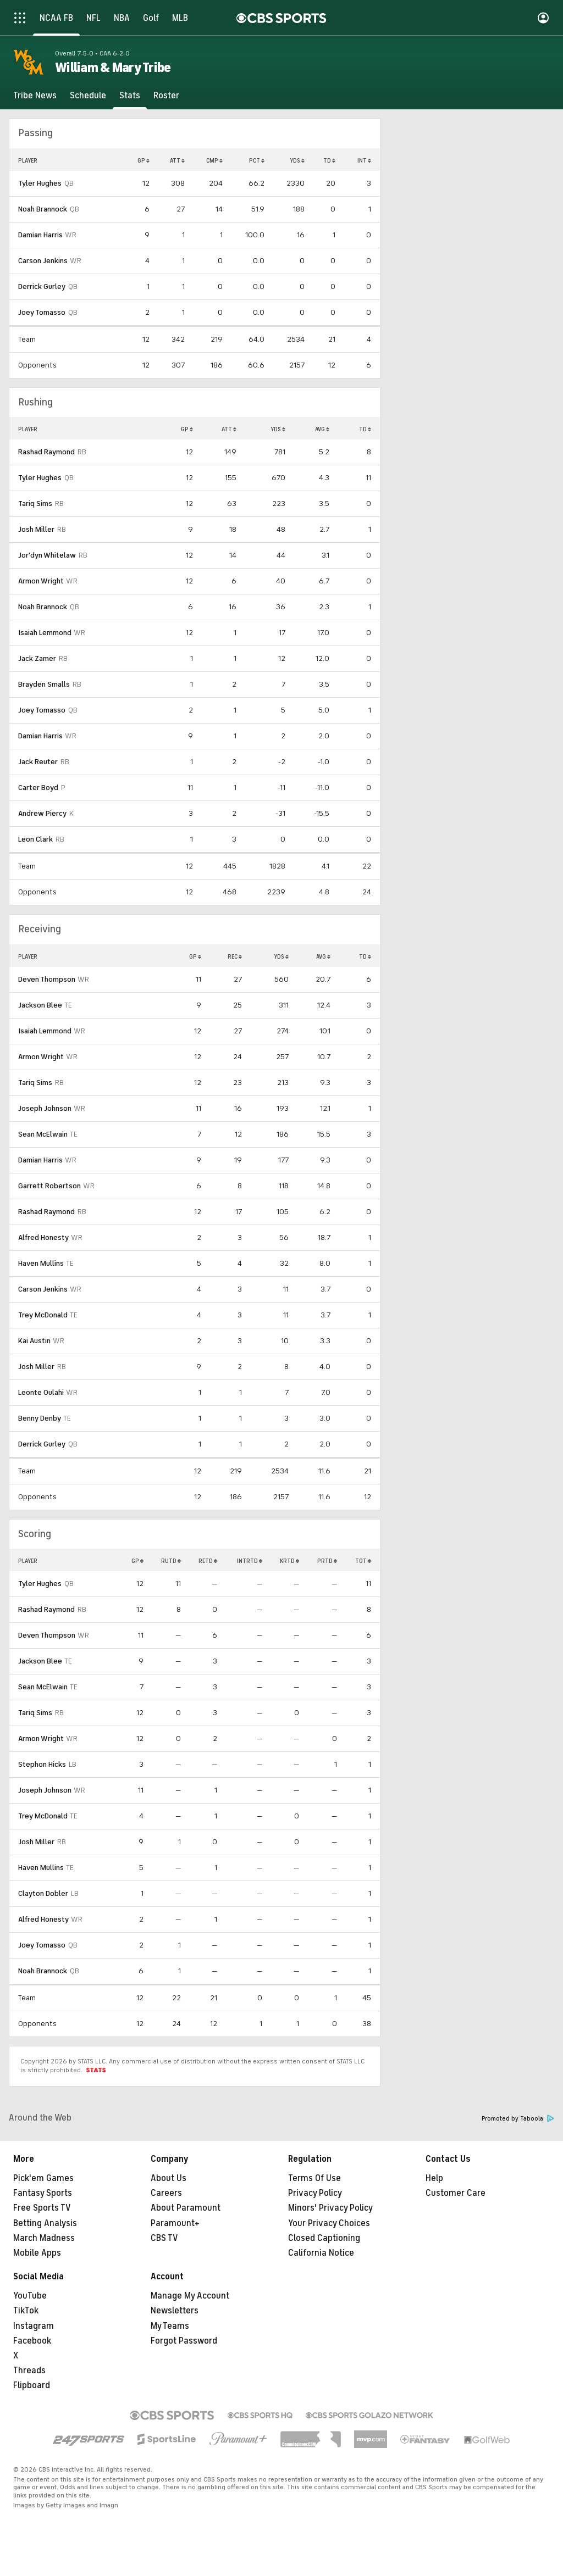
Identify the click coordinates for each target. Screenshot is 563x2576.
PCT (256, 160)
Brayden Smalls (44, 684)
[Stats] (130, 95)
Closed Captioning (324, 2238)
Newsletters (174, 2310)
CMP (214, 160)
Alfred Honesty (43, 1237)
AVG (322, 429)
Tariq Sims (35, 503)
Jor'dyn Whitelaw (47, 555)
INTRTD (249, 1561)
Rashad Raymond (46, 452)
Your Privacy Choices (329, 2223)
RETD (207, 1561)
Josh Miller (36, 529)
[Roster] (166, 95)
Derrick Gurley (41, 286)
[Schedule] (88, 95)
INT (364, 160)
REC (235, 956)
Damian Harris (40, 235)
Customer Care (455, 2193)
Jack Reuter (38, 761)
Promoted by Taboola (518, 2118)
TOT (363, 1561)
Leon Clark (35, 839)
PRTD (327, 1561)
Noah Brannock (42, 209)
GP (143, 160)
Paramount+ (175, 2223)
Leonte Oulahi (41, 1392)
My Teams (170, 2326)
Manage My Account (190, 2295)
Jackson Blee (40, 1005)
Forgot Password (184, 2340)
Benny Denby (39, 1418)
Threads (29, 2370)
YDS (297, 160)
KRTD (289, 1561)
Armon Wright (41, 581)
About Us (168, 2178)
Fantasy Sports (42, 2193)
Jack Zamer (37, 658)
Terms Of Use (314, 2178)
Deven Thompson (46, 979)
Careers (166, 2193)
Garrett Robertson (49, 1185)
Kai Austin (34, 1340)
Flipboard (31, 2385)
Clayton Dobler (43, 1893)
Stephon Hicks (42, 1764)
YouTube (30, 2295)
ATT (177, 160)
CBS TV (164, 2238)
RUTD (171, 1561)
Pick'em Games (43, 2178)
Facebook (32, 2340)
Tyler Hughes (40, 183)
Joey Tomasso (41, 312)
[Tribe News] (35, 95)
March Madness (44, 2238)
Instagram (33, 2326)
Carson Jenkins (43, 260)
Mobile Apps (37, 2252)
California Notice (321, 2252)
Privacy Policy (315, 2193)
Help (434, 2178)
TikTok (25, 2310)
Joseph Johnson (44, 1108)
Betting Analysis (45, 2223)
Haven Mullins (41, 1263)
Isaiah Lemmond (44, 632)
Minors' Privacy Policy (330, 2207)
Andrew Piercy (42, 813)
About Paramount (185, 2207)
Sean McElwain (43, 1134)
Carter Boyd (38, 787)
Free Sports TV (42, 2207)
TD (329, 160)
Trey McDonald (43, 1315)
